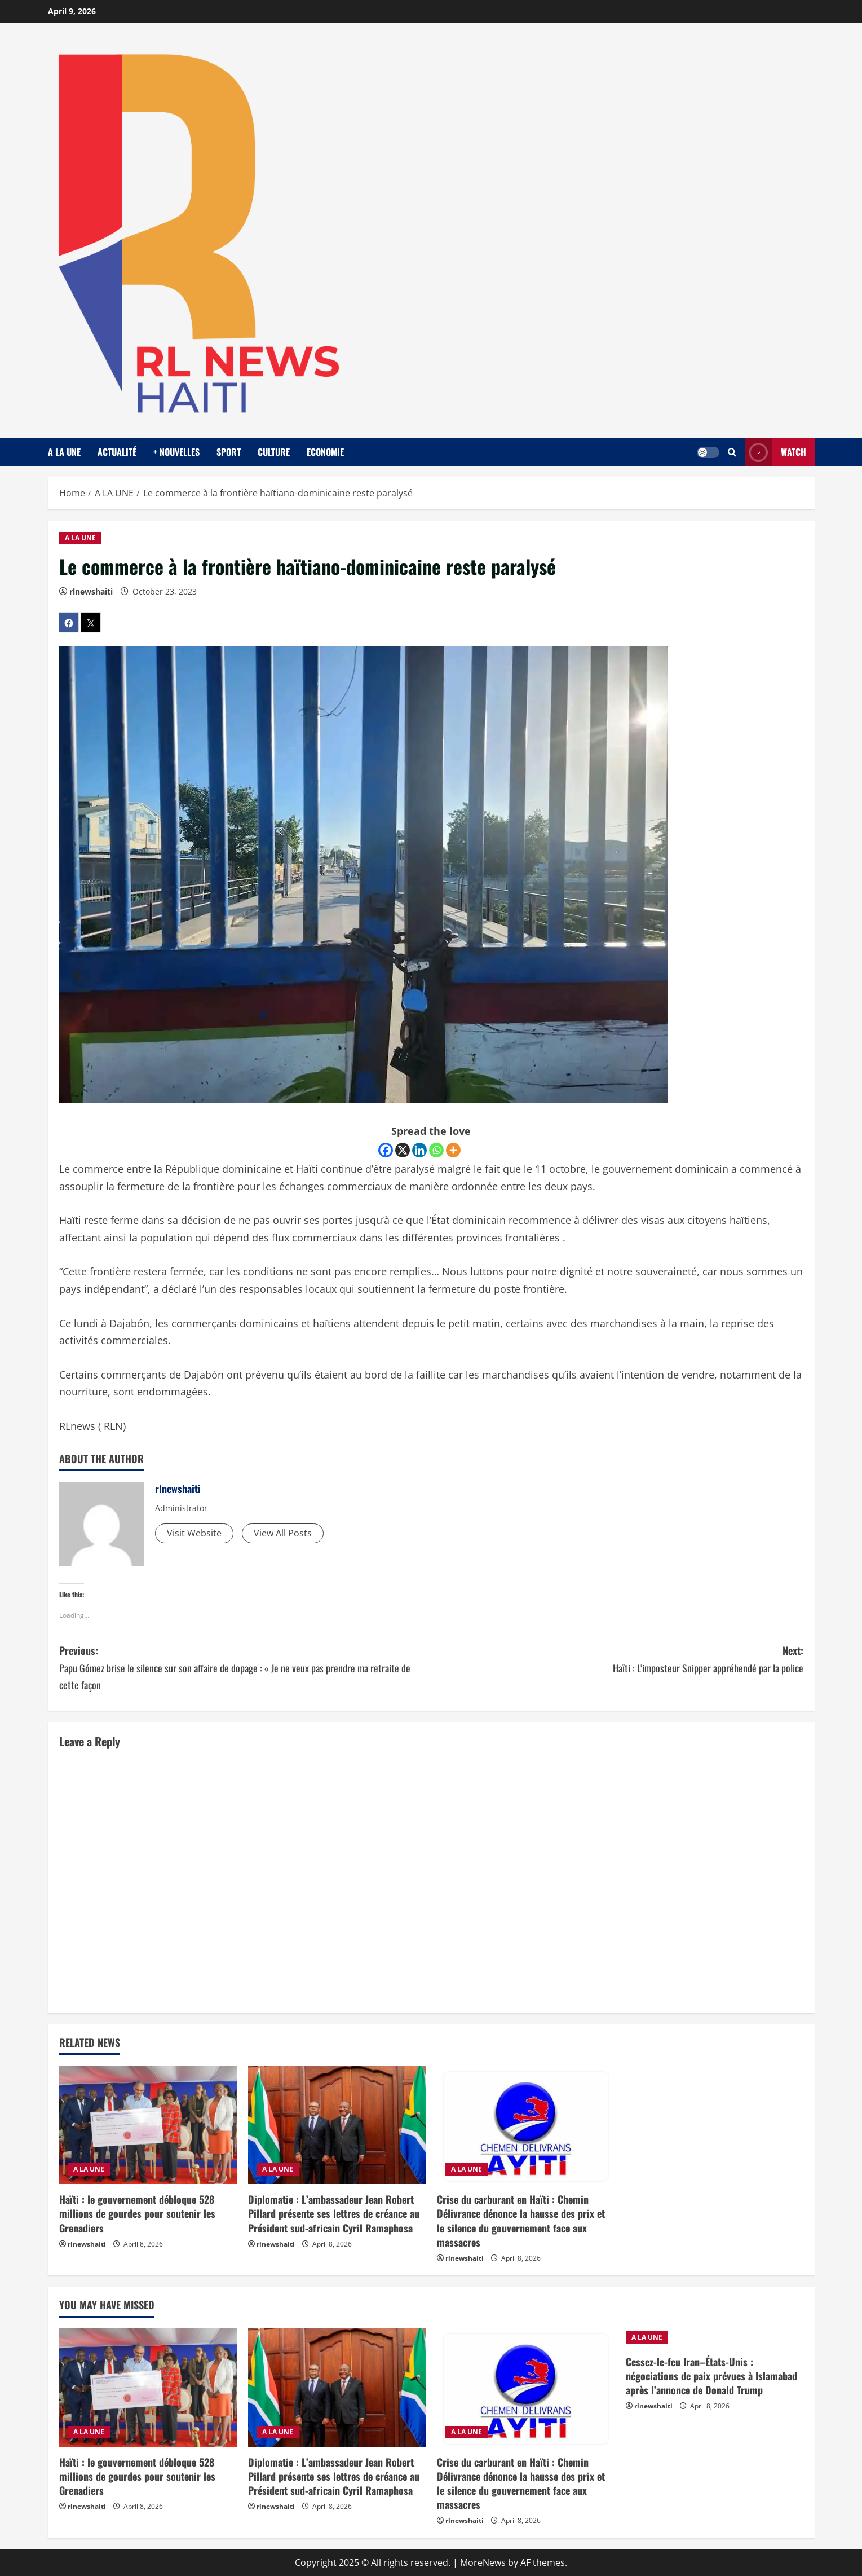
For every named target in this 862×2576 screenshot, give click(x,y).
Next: (617, 1659)
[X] (402, 1150)
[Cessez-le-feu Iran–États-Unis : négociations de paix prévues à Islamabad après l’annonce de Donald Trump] (714, 2337)
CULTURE (274, 452)
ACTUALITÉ (117, 452)
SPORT (228, 452)
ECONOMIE (325, 452)
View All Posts (283, 1533)
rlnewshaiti (91, 591)
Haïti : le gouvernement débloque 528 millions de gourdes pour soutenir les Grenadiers (137, 2213)
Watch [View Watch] (775, 452)
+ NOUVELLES (176, 452)
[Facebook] (385, 1150)
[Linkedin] (419, 1150)
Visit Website (194, 1533)
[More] (453, 1150)
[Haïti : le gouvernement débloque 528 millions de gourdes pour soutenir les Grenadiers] (148, 2125)
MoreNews (483, 2562)
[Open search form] (732, 452)
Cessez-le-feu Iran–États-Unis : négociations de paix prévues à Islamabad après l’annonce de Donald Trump (711, 2375)
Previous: (245, 1668)
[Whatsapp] (436, 1150)
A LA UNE (64, 452)
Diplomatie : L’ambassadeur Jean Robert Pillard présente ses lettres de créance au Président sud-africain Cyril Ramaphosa (333, 2213)
